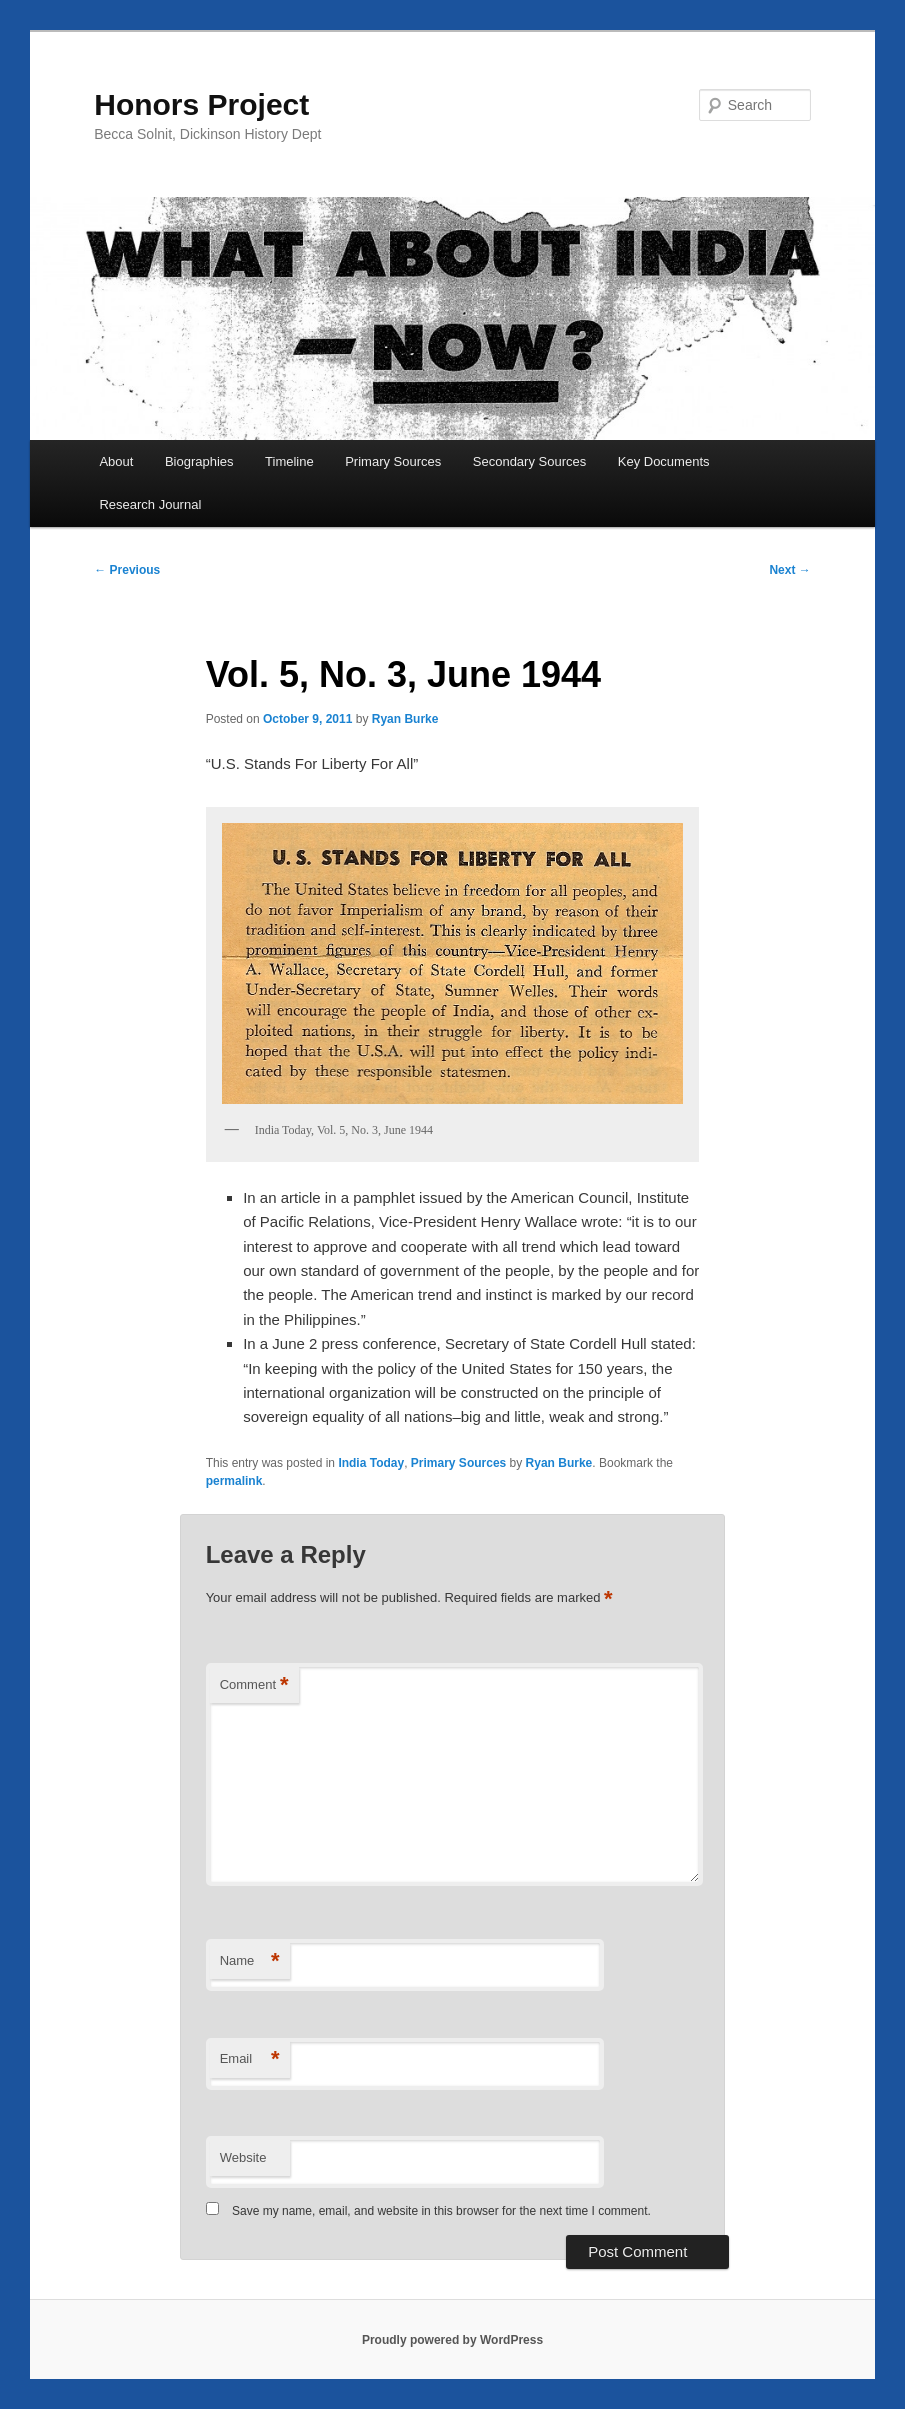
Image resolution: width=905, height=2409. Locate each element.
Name (250, 1961)
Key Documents (664, 461)
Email (250, 2059)
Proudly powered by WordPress (452, 2340)
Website (243, 2157)
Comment (254, 1685)
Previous (127, 570)
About (116, 461)
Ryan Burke (405, 719)
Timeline (289, 461)
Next (789, 570)
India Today (371, 1463)
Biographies (199, 461)
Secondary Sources (529, 461)
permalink (234, 1481)
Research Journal (150, 504)
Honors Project (201, 104)
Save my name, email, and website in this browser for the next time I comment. (441, 2211)
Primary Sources (393, 461)
